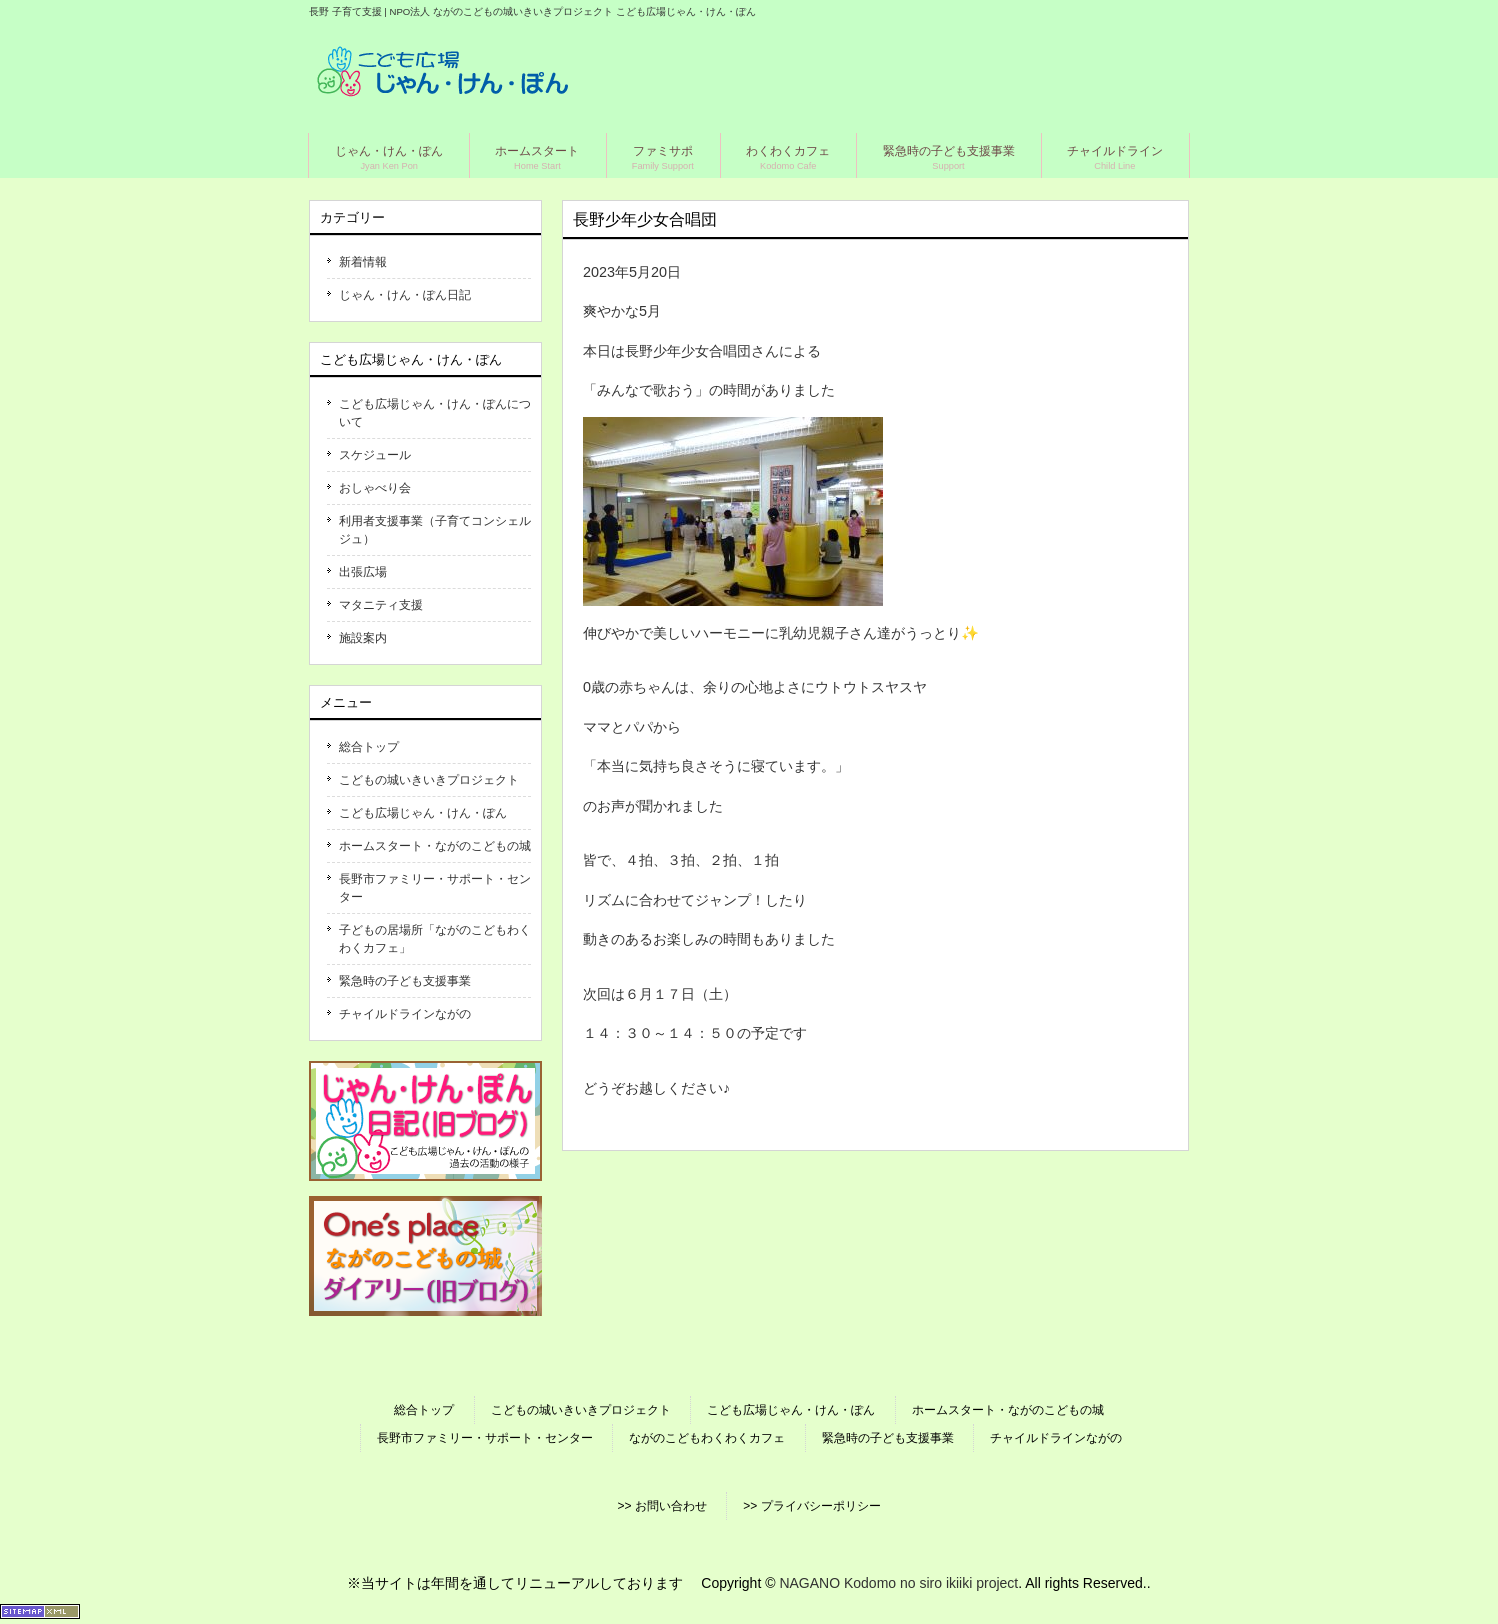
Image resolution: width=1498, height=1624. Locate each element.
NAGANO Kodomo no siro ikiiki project (898, 1583)
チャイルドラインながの (405, 1014)
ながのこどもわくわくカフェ (707, 1438)
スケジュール (375, 455)
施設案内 (363, 638)
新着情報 (363, 262)
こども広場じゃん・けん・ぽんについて (435, 413)
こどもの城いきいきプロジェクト (429, 780)
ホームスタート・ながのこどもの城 (435, 846)
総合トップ (369, 747)
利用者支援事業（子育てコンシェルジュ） (435, 530)
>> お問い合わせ (661, 1506)
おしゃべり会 (375, 488)
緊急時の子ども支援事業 (405, 981)
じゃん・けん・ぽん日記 (405, 295)
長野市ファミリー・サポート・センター (435, 888)
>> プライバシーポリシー (811, 1506)
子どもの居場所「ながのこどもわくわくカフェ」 (435, 939)
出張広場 (363, 572)
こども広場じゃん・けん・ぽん (423, 813)
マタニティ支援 (381, 605)
